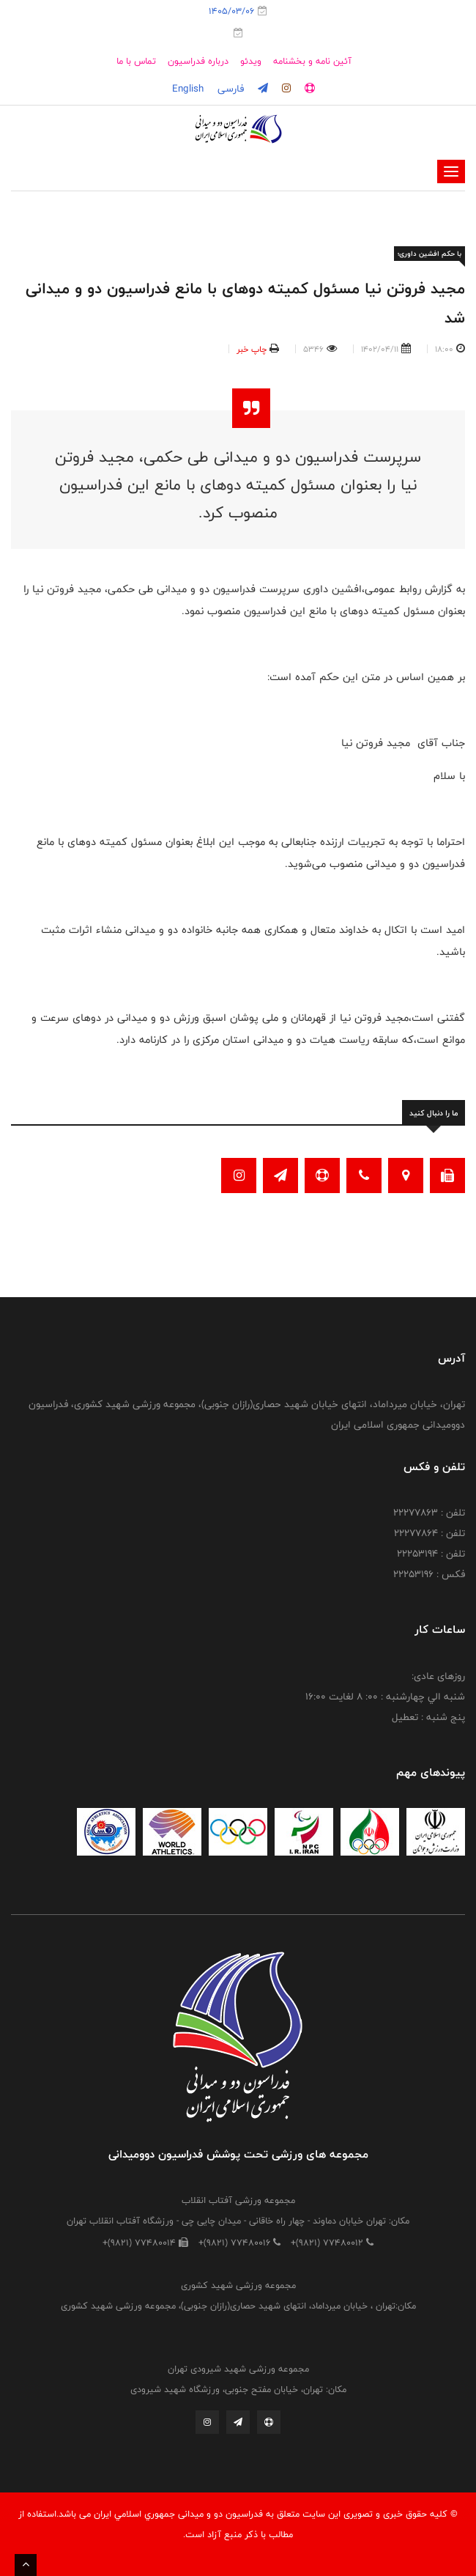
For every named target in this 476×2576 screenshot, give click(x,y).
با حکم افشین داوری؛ (429, 253)
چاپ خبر (252, 349)
